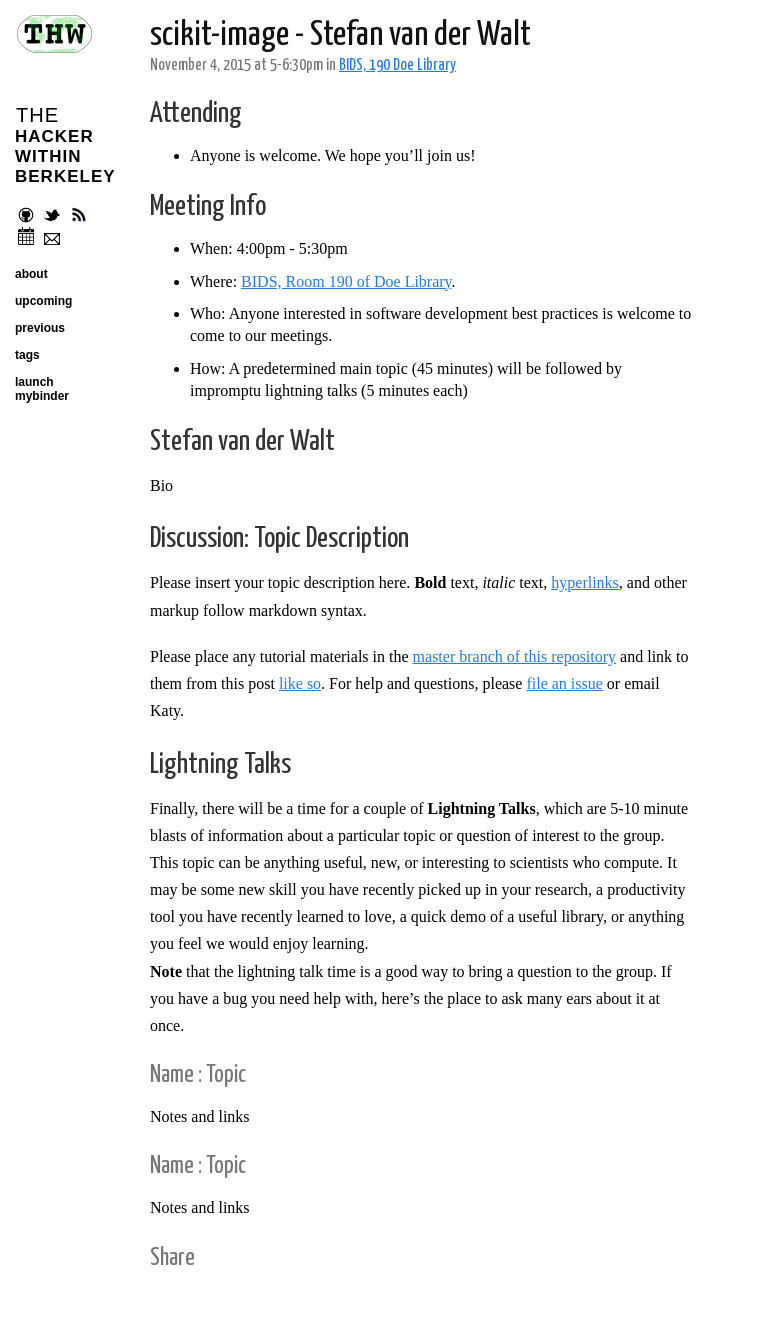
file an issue (564, 683)
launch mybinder (42, 389)
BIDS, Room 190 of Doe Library (346, 281)
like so (300, 683)
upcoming (43, 301)
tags (27, 355)
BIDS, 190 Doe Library (397, 65)
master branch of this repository (515, 656)
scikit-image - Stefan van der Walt (340, 35)
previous (40, 328)
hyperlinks (585, 582)
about (31, 274)
